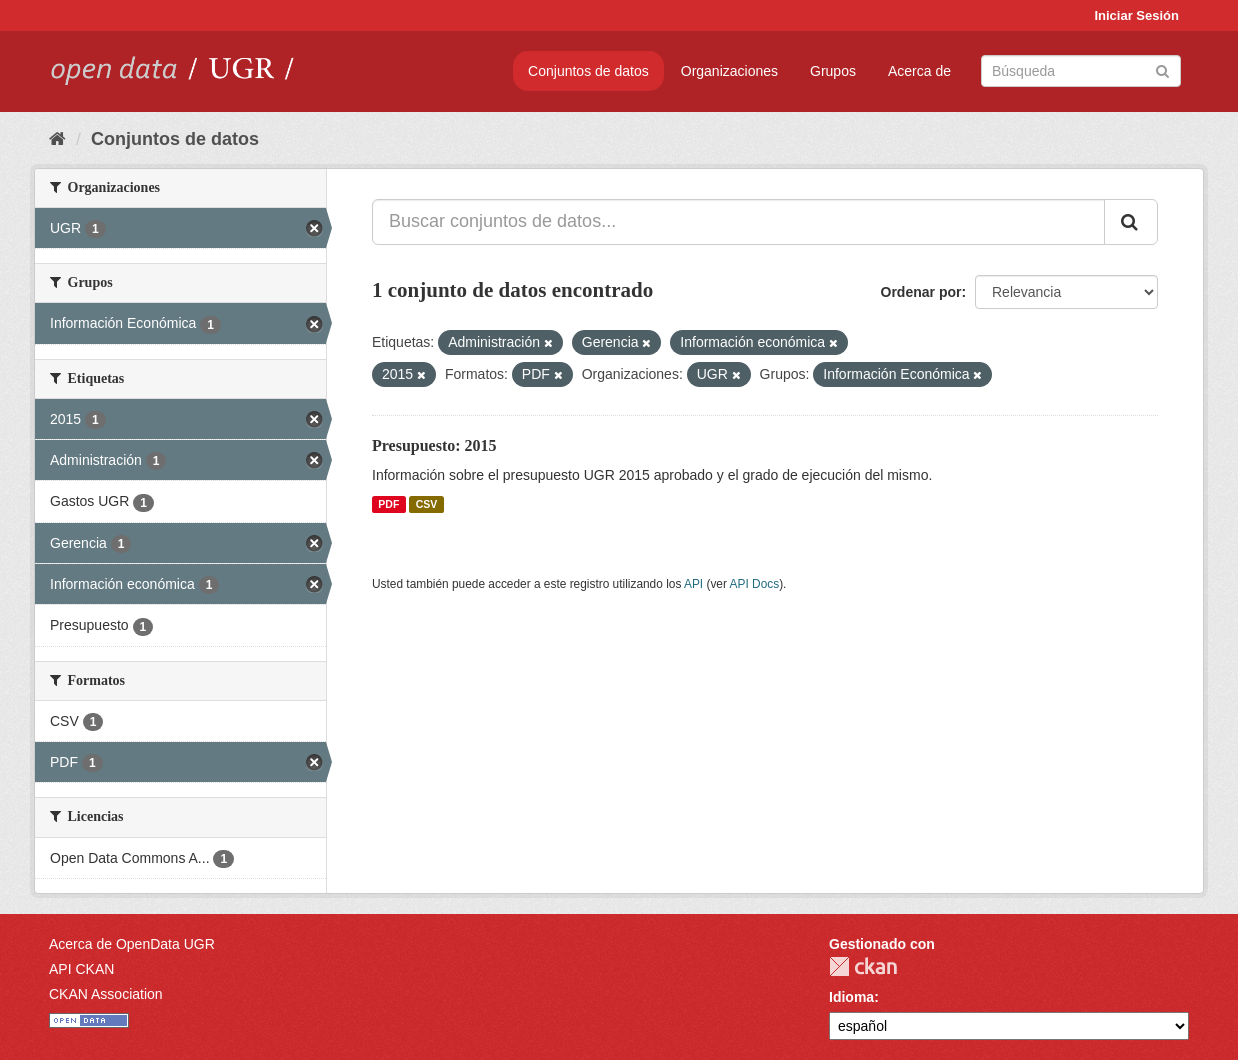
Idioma (851, 997)
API (693, 584)
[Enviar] (1162, 69)
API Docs (755, 584)
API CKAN (81, 969)
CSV (427, 504)
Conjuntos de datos (588, 71)
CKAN (863, 966)
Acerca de (919, 71)
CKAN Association (106, 994)
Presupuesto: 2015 (434, 445)
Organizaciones (729, 71)
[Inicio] (57, 139)
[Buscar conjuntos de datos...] (738, 222)
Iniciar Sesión (1136, 15)
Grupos (833, 71)
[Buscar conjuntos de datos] (1081, 71)
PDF (388, 504)
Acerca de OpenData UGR (132, 944)
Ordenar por (921, 292)
